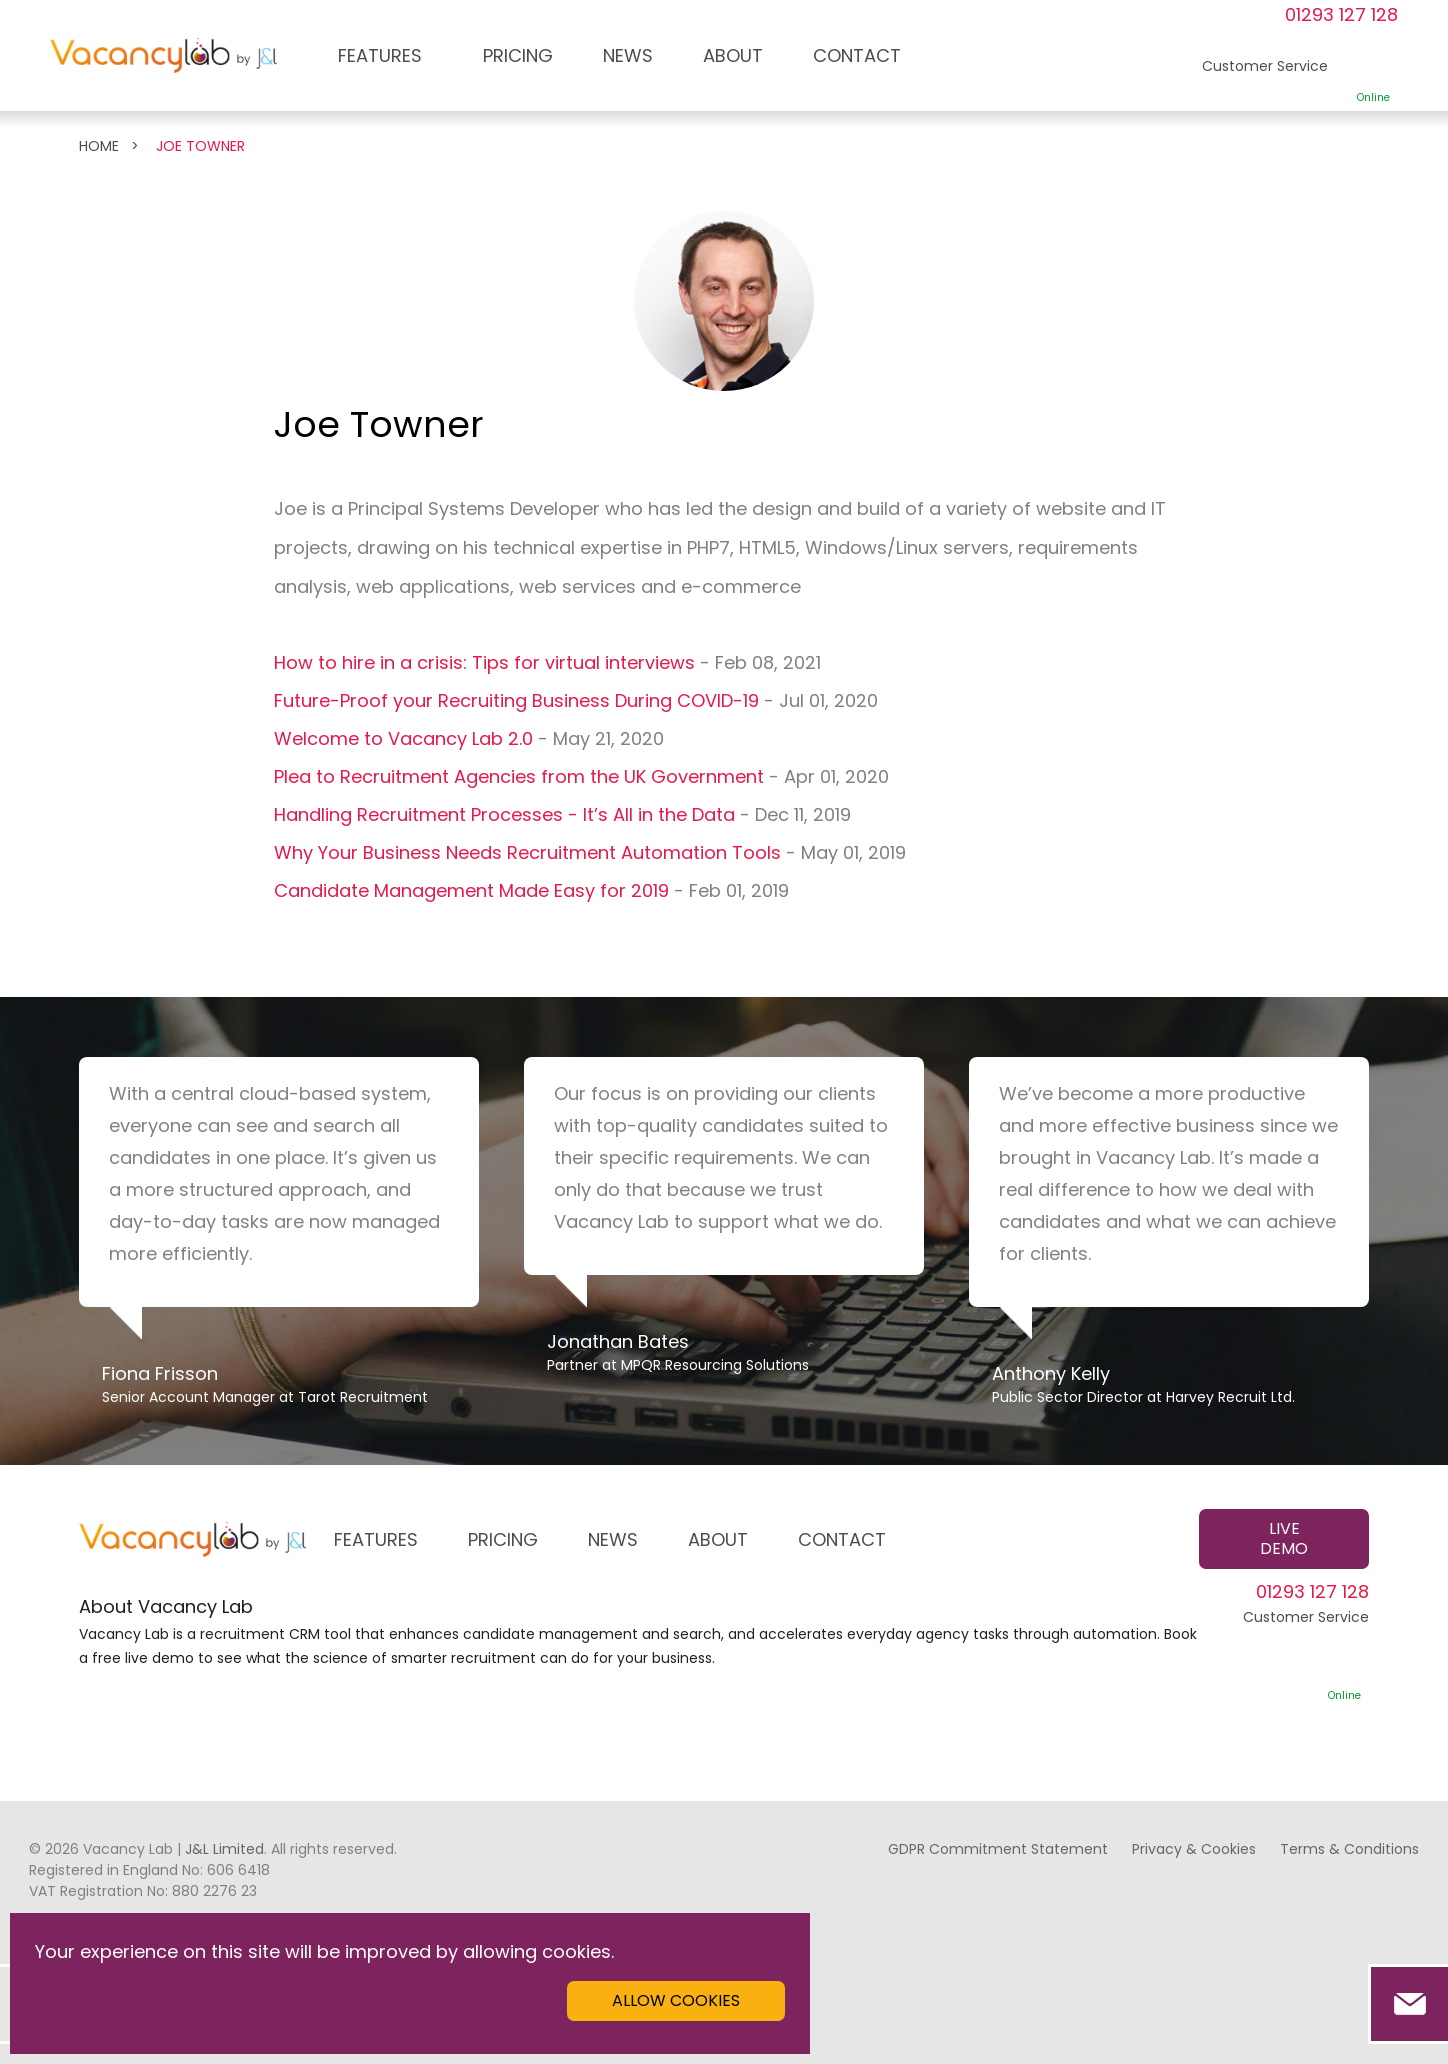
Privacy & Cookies (1194, 1849)
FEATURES (380, 55)
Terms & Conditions (1349, 1849)
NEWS (628, 55)
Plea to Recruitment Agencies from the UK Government (519, 776)
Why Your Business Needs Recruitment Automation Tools (527, 852)
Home (99, 146)
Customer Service (1306, 1655)
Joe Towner (200, 146)
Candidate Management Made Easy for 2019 (471, 890)
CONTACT (857, 55)
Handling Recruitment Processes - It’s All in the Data (504, 814)
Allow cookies (676, 2000)
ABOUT (733, 55)
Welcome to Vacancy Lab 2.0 (403, 738)
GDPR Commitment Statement (998, 1849)
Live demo (1284, 1538)
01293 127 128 (1341, 14)
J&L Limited (224, 1849)
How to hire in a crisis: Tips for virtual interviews (484, 662)
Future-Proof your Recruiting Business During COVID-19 (516, 700)
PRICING (518, 55)
